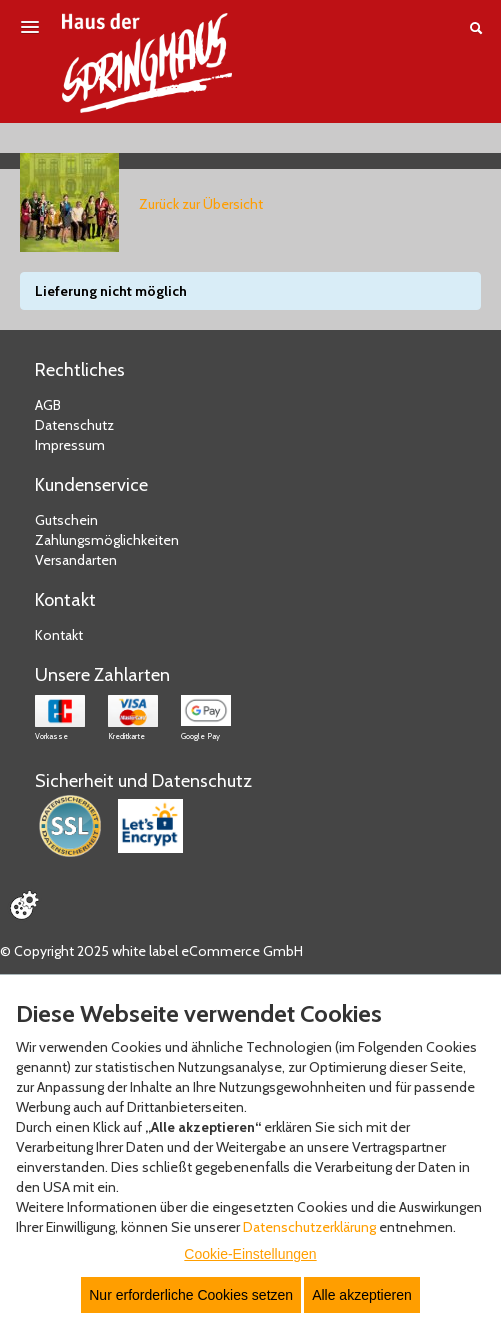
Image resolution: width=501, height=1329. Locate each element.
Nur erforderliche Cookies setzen (191, 1295)
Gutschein (66, 520)
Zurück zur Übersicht (201, 204)
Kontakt (59, 635)
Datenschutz (74, 425)
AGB (48, 405)
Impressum (70, 445)
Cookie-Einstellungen (250, 1254)
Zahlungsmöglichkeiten (107, 540)
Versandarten (76, 560)
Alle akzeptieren (362, 1295)
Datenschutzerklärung (309, 1227)
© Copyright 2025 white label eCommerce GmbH (151, 951)
